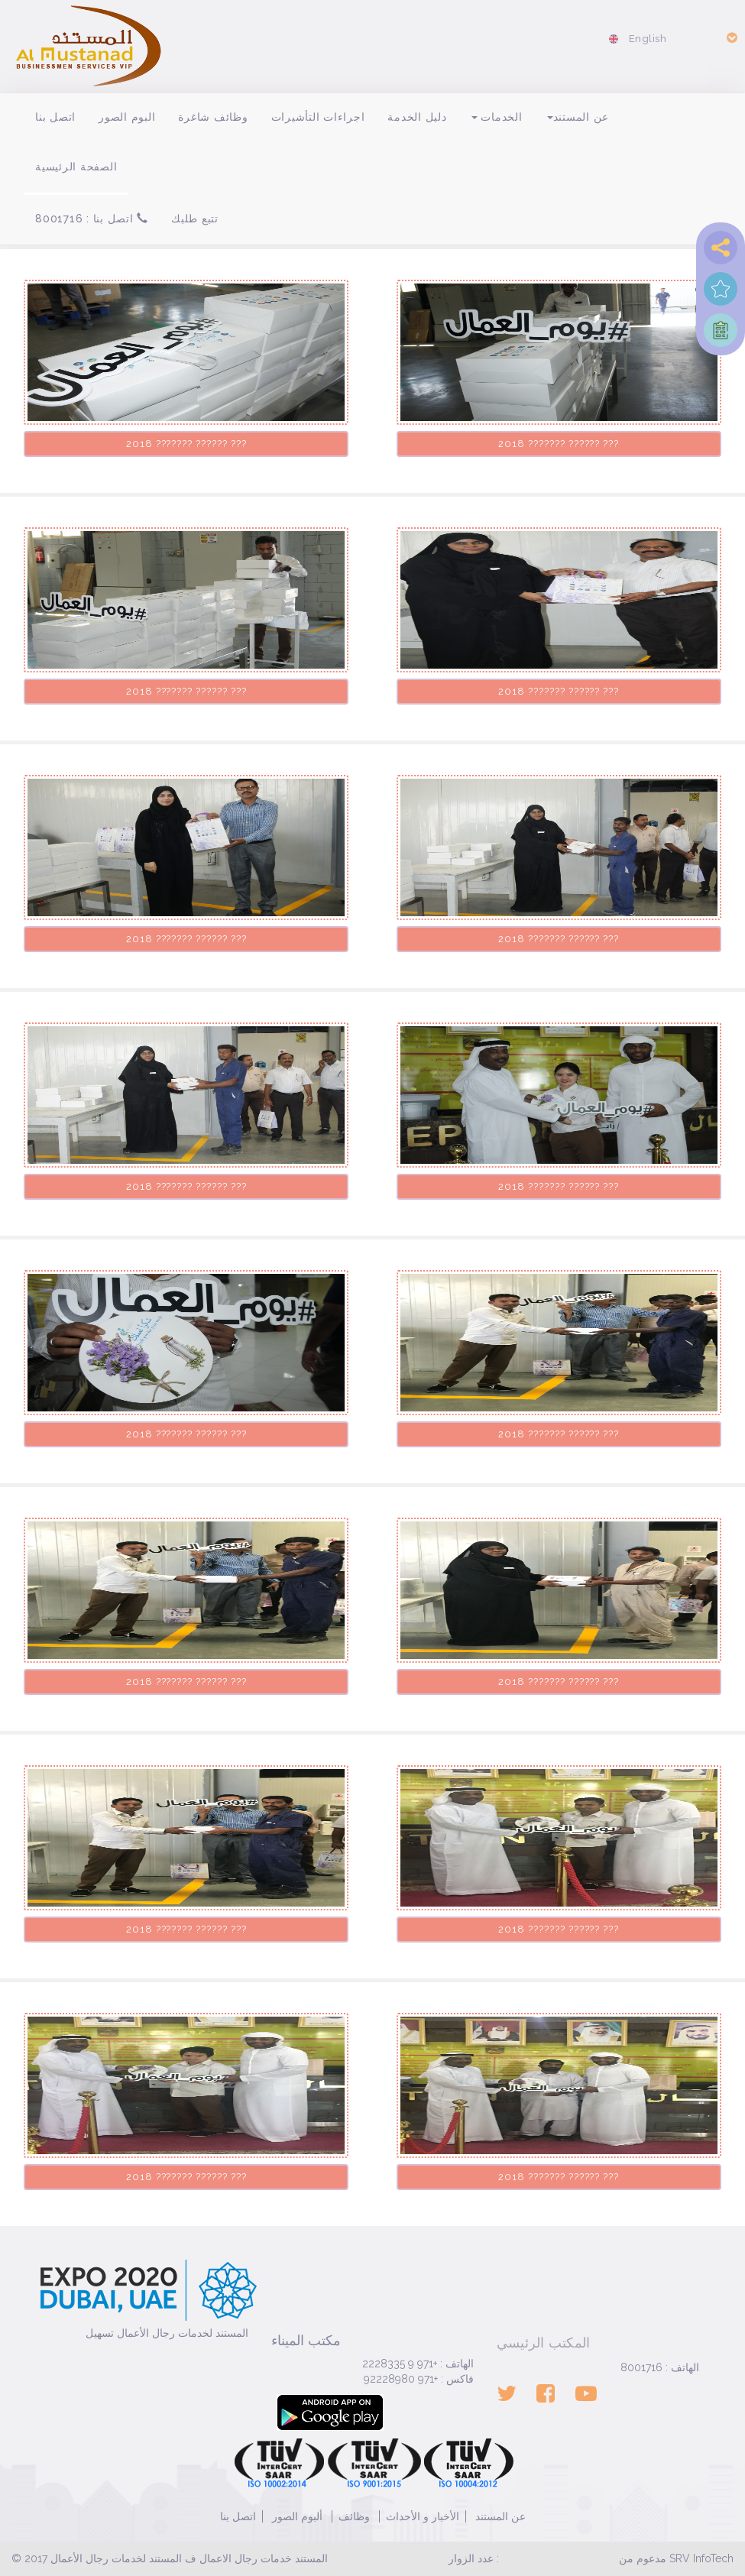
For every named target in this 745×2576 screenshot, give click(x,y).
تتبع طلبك (195, 218)
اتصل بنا (55, 117)
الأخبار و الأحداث (422, 2516)
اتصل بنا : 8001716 (91, 218)
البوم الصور (127, 117)
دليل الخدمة (416, 117)
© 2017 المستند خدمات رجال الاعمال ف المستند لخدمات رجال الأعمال (169, 2558)
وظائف (354, 2516)
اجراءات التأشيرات (318, 117)
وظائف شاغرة (213, 117)
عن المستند (578, 117)
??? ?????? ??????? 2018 (186, 443)
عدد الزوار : (474, 2558)
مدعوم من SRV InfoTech (676, 2558)
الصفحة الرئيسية (76, 166)
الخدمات (497, 117)
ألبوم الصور (295, 2516)
